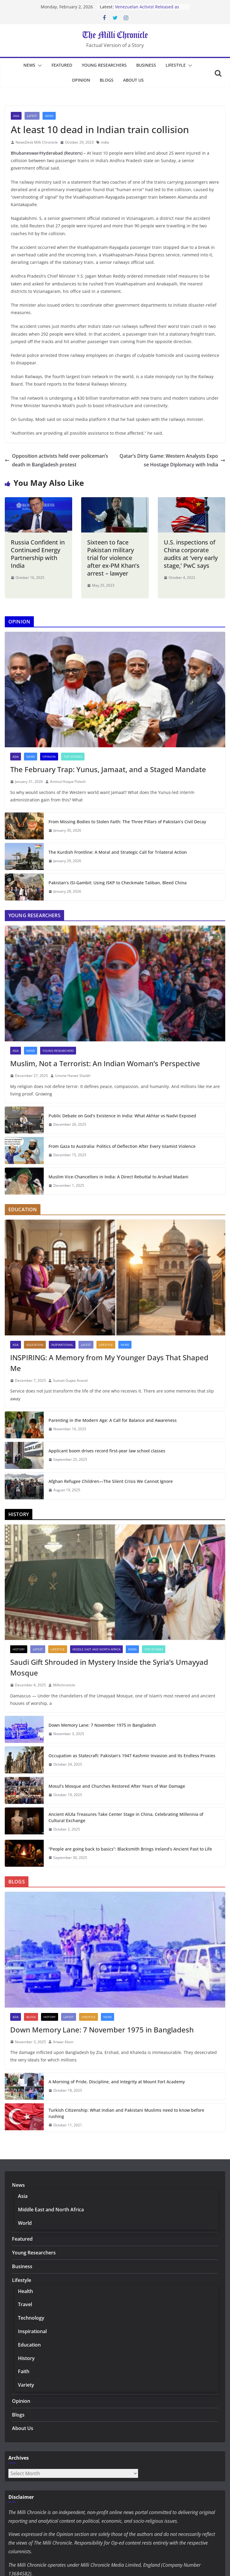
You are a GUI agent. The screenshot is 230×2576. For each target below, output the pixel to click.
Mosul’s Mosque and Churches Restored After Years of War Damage (117, 1786)
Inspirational (62, 1345)
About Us (133, 80)
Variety (26, 2385)
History (19, 1649)
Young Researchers (104, 65)
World (25, 2223)
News (29, 65)
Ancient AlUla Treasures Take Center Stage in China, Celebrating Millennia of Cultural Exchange (126, 1817)
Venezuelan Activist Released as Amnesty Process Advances (147, 10)
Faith (23, 2371)
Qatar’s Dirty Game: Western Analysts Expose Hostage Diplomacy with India (172, 460)
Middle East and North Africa (96, 1649)
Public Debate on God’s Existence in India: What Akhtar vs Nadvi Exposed (122, 1116)
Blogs (107, 80)
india (105, 142)
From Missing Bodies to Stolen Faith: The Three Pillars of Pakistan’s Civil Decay (127, 821)
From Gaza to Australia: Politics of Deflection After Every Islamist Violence (122, 1146)
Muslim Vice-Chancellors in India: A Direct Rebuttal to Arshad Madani (118, 1177)
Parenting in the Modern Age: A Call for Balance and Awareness (113, 1420)
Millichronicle (64, 1685)
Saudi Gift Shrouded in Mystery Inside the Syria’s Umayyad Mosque (109, 1667)
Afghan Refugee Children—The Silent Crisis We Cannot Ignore (111, 1481)
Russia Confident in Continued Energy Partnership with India (38, 554)
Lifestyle (176, 65)
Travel (25, 2304)
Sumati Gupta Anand (70, 1380)
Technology (31, 2318)
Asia (16, 116)
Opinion (81, 80)
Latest (32, 116)
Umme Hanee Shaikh (72, 1075)
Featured (62, 65)
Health (25, 2291)
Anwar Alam (63, 2041)
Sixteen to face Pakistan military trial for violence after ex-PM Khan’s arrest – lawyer (113, 557)
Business (146, 65)
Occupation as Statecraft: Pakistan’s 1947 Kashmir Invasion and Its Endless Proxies (132, 1755)
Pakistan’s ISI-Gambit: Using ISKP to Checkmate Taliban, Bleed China (118, 882)
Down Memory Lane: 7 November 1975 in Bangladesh (102, 1725)
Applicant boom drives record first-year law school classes (107, 1451)
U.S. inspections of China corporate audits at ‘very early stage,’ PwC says (191, 554)
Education (34, 1345)
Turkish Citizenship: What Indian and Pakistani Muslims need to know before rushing (126, 2113)
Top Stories (72, 756)
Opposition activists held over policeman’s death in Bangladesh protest (56, 460)
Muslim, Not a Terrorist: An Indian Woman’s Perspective (105, 1063)
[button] (38, 65)
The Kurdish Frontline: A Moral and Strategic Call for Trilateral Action (118, 852)
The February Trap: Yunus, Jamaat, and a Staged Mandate (108, 769)
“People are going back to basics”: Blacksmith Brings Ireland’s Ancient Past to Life (130, 1849)
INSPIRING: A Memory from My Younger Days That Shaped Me (109, 1362)
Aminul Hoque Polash (68, 781)
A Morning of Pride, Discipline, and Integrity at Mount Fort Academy (117, 2081)
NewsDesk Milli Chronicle (37, 142)
